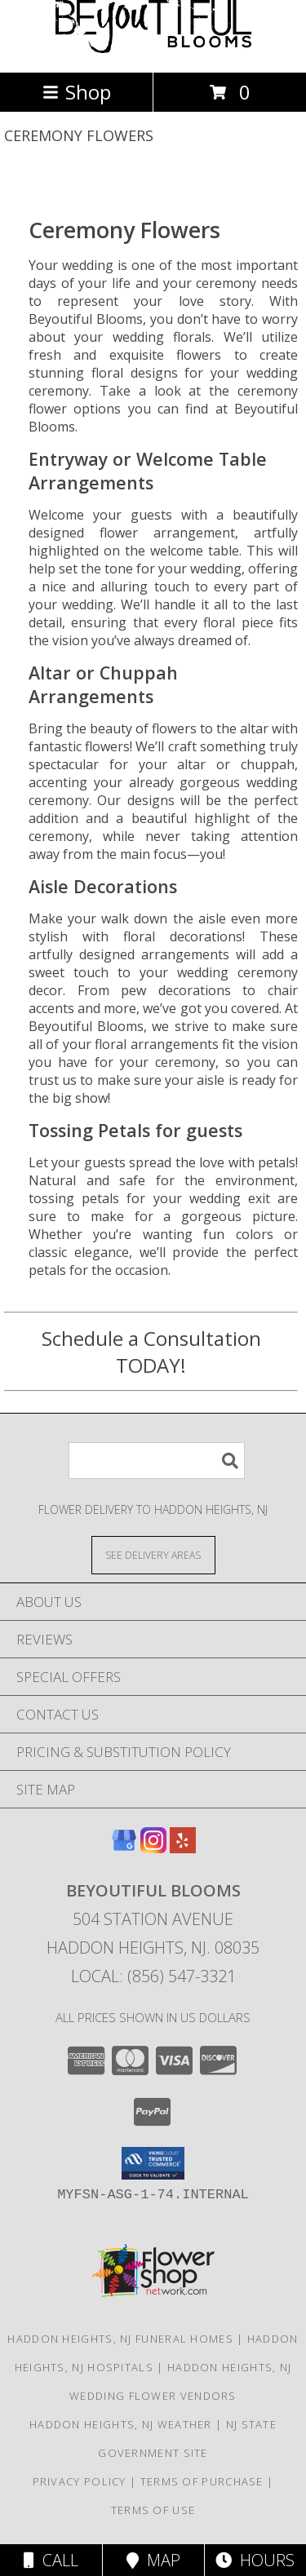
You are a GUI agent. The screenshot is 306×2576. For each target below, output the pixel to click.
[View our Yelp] (183, 1848)
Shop (76, 91)
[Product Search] (157, 1460)
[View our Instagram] (153, 1848)
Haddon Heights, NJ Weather (120, 2424)
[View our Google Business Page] (124, 1848)
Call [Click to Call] (51, 2560)
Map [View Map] (153, 2560)
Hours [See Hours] (255, 2560)
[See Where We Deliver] (153, 1554)
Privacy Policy (79, 2481)
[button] (153, 2163)
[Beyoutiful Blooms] (153, 48)
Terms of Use (153, 2510)
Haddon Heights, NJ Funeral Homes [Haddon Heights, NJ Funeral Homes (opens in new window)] (120, 2338)
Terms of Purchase (202, 2481)
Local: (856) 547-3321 (153, 1976)
